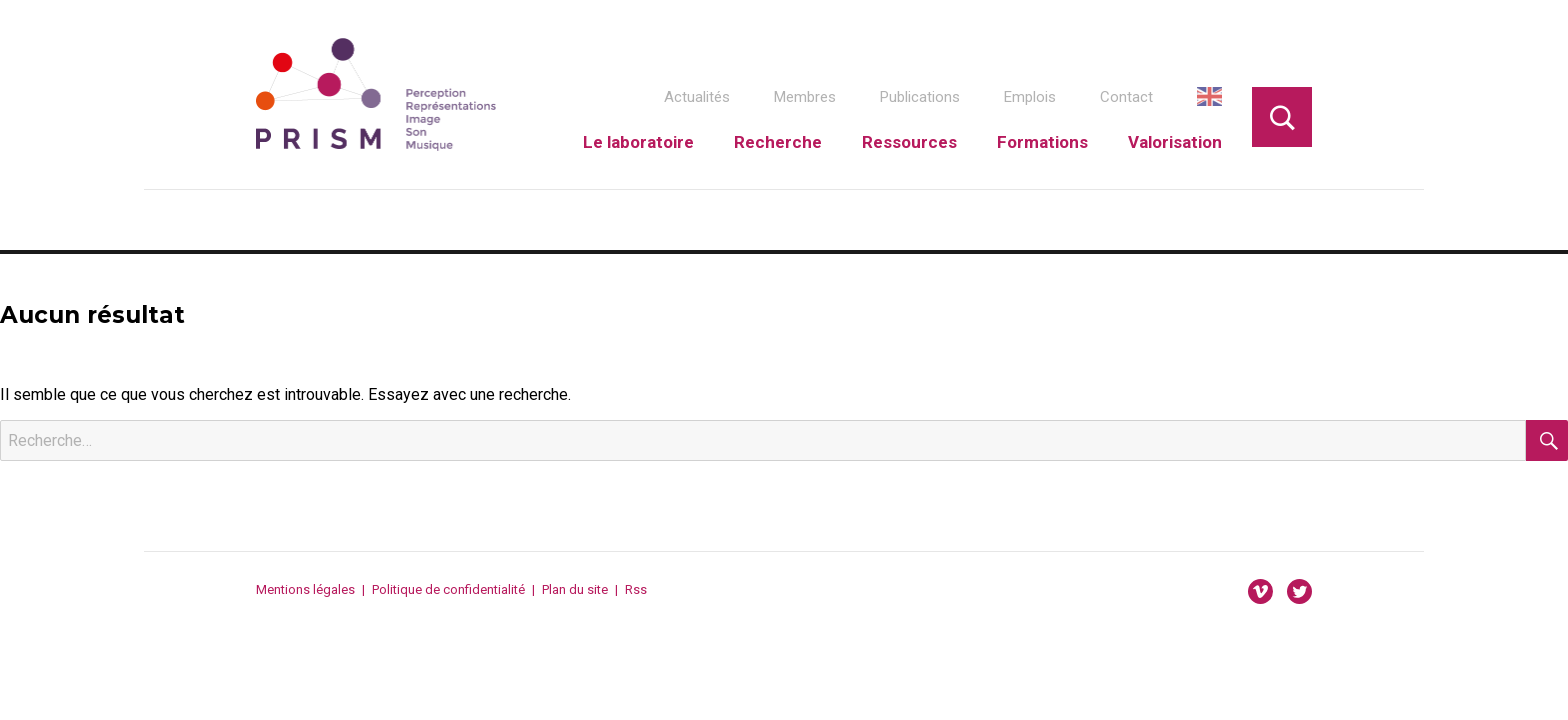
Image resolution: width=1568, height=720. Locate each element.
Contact (1126, 97)
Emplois (1030, 97)
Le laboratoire (638, 142)
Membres (805, 97)
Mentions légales (305, 589)
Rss (636, 589)
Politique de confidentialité (448, 589)
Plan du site (575, 589)
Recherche (778, 142)
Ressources (909, 142)
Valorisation (1175, 142)
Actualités (697, 97)
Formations (1042, 142)
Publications (920, 97)
